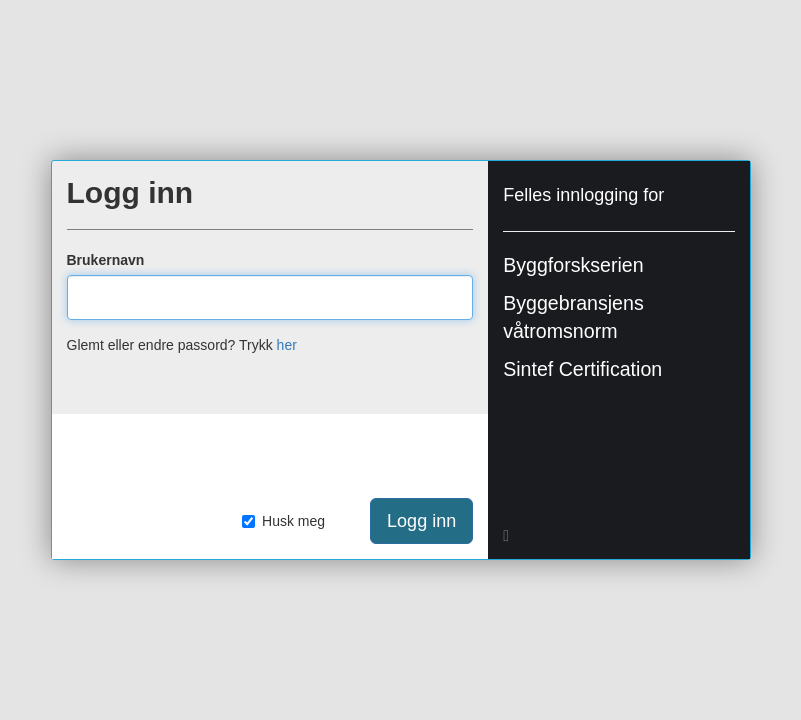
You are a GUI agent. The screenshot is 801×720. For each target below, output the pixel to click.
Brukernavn (106, 260)
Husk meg (283, 521)
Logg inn (421, 521)
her (287, 345)
